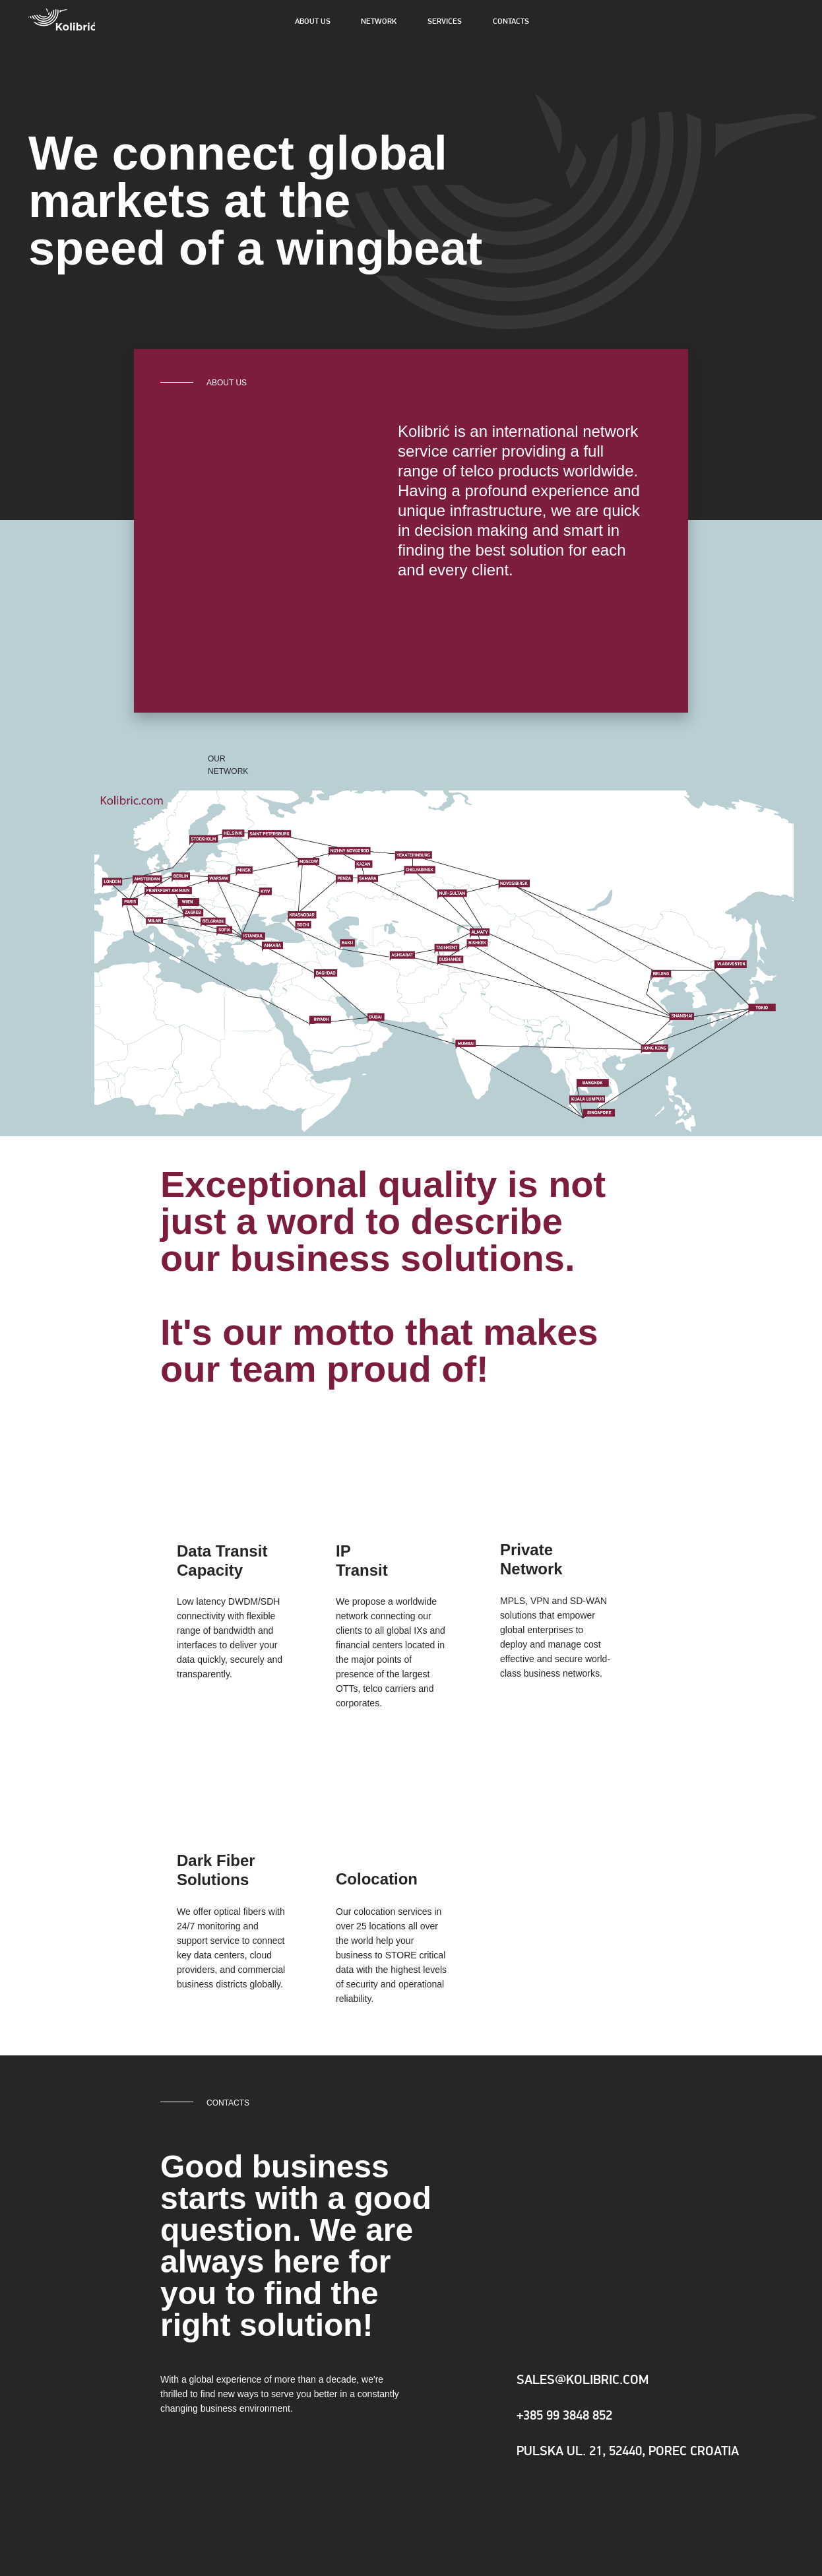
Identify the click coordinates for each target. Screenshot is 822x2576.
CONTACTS (511, 22)
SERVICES (444, 22)
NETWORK (378, 22)
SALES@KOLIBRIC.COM (582, 2380)
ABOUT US (313, 22)
